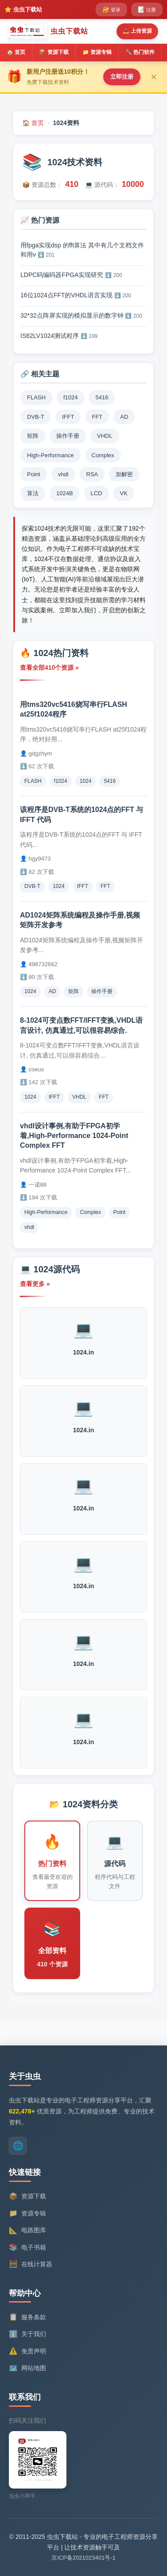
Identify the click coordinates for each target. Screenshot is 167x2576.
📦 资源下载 (53, 52)
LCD (96, 493)
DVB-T (32, 886)
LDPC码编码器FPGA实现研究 (71, 274)
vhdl (29, 1227)
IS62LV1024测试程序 (58, 335)
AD (52, 991)
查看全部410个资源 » (49, 667)
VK (124, 493)
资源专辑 (27, 2213)
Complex (90, 1212)
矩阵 (73, 991)
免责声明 (27, 2351)
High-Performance (45, 1212)
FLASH (33, 781)
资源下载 (27, 2196)
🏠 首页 (16, 52)
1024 (86, 781)
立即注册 (121, 76)
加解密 (124, 474)
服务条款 (27, 2317)
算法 (33, 493)
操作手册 (102, 991)
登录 (111, 9)
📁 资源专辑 (97, 52)
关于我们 (27, 2334)
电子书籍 (27, 2247)
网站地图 (27, 2368)
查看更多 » (35, 1283)
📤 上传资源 (137, 31)
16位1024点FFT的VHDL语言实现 (75, 295)
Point (119, 1212)
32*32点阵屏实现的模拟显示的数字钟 (81, 315)
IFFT (82, 886)
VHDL (79, 1097)
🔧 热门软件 (140, 52)
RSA (92, 474)
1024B (64, 493)
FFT (105, 886)
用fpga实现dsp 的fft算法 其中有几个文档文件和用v (82, 250)
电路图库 (27, 2230)
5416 (110, 781)
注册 (147, 9)
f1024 (60, 781)
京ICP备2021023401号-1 (83, 2557)
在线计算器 (30, 2264)
